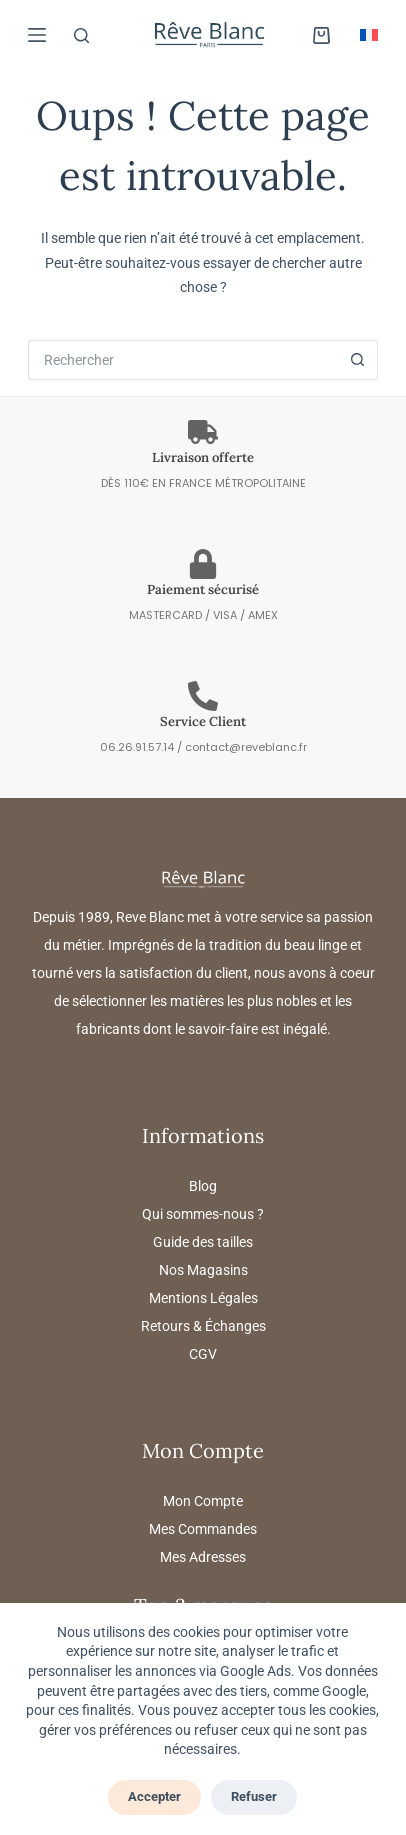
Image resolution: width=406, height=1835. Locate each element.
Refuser (254, 1796)
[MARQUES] (37, 35)
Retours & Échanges (203, 1326)
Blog (203, 1186)
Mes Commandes (203, 1529)
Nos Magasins (203, 1270)
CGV (203, 1354)
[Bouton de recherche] (358, 360)
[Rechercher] (81, 35)
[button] (369, 35)
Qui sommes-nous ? (203, 1214)
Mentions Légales (203, 1298)
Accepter (154, 1796)
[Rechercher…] (182, 360)
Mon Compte (203, 1501)
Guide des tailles (203, 1242)
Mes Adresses (203, 1557)
